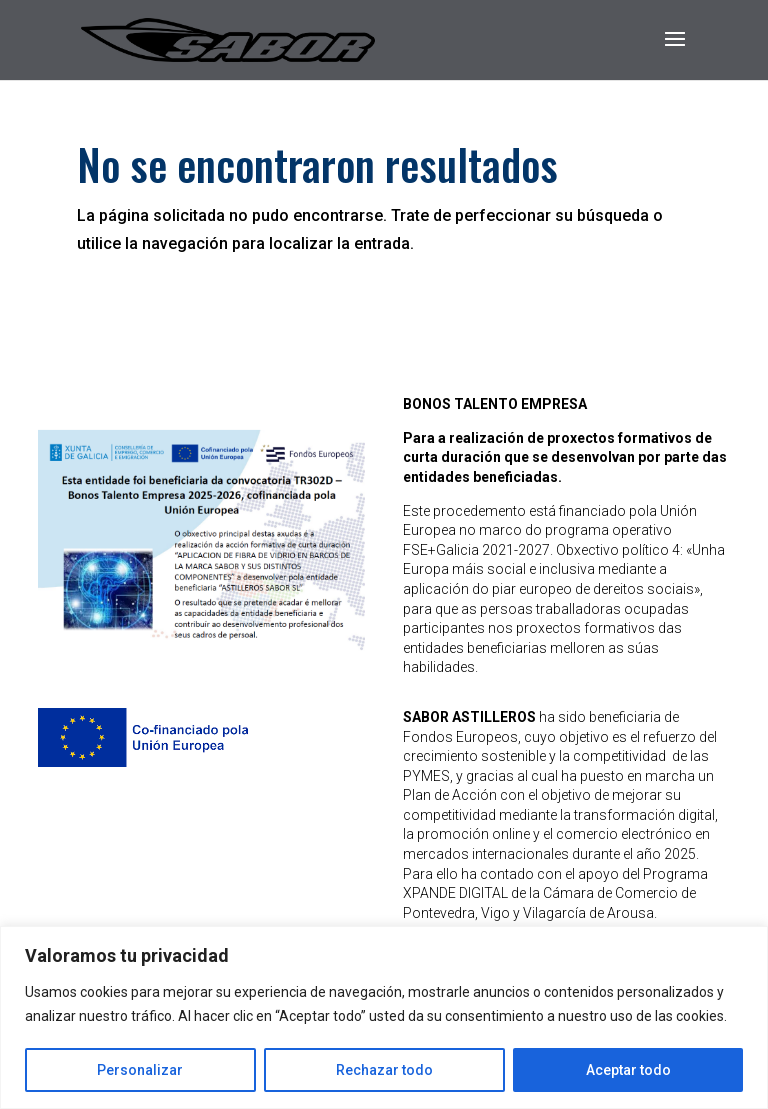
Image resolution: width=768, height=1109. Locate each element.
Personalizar (140, 1070)
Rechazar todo (384, 1070)
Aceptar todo (628, 1070)
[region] (384, 1017)
